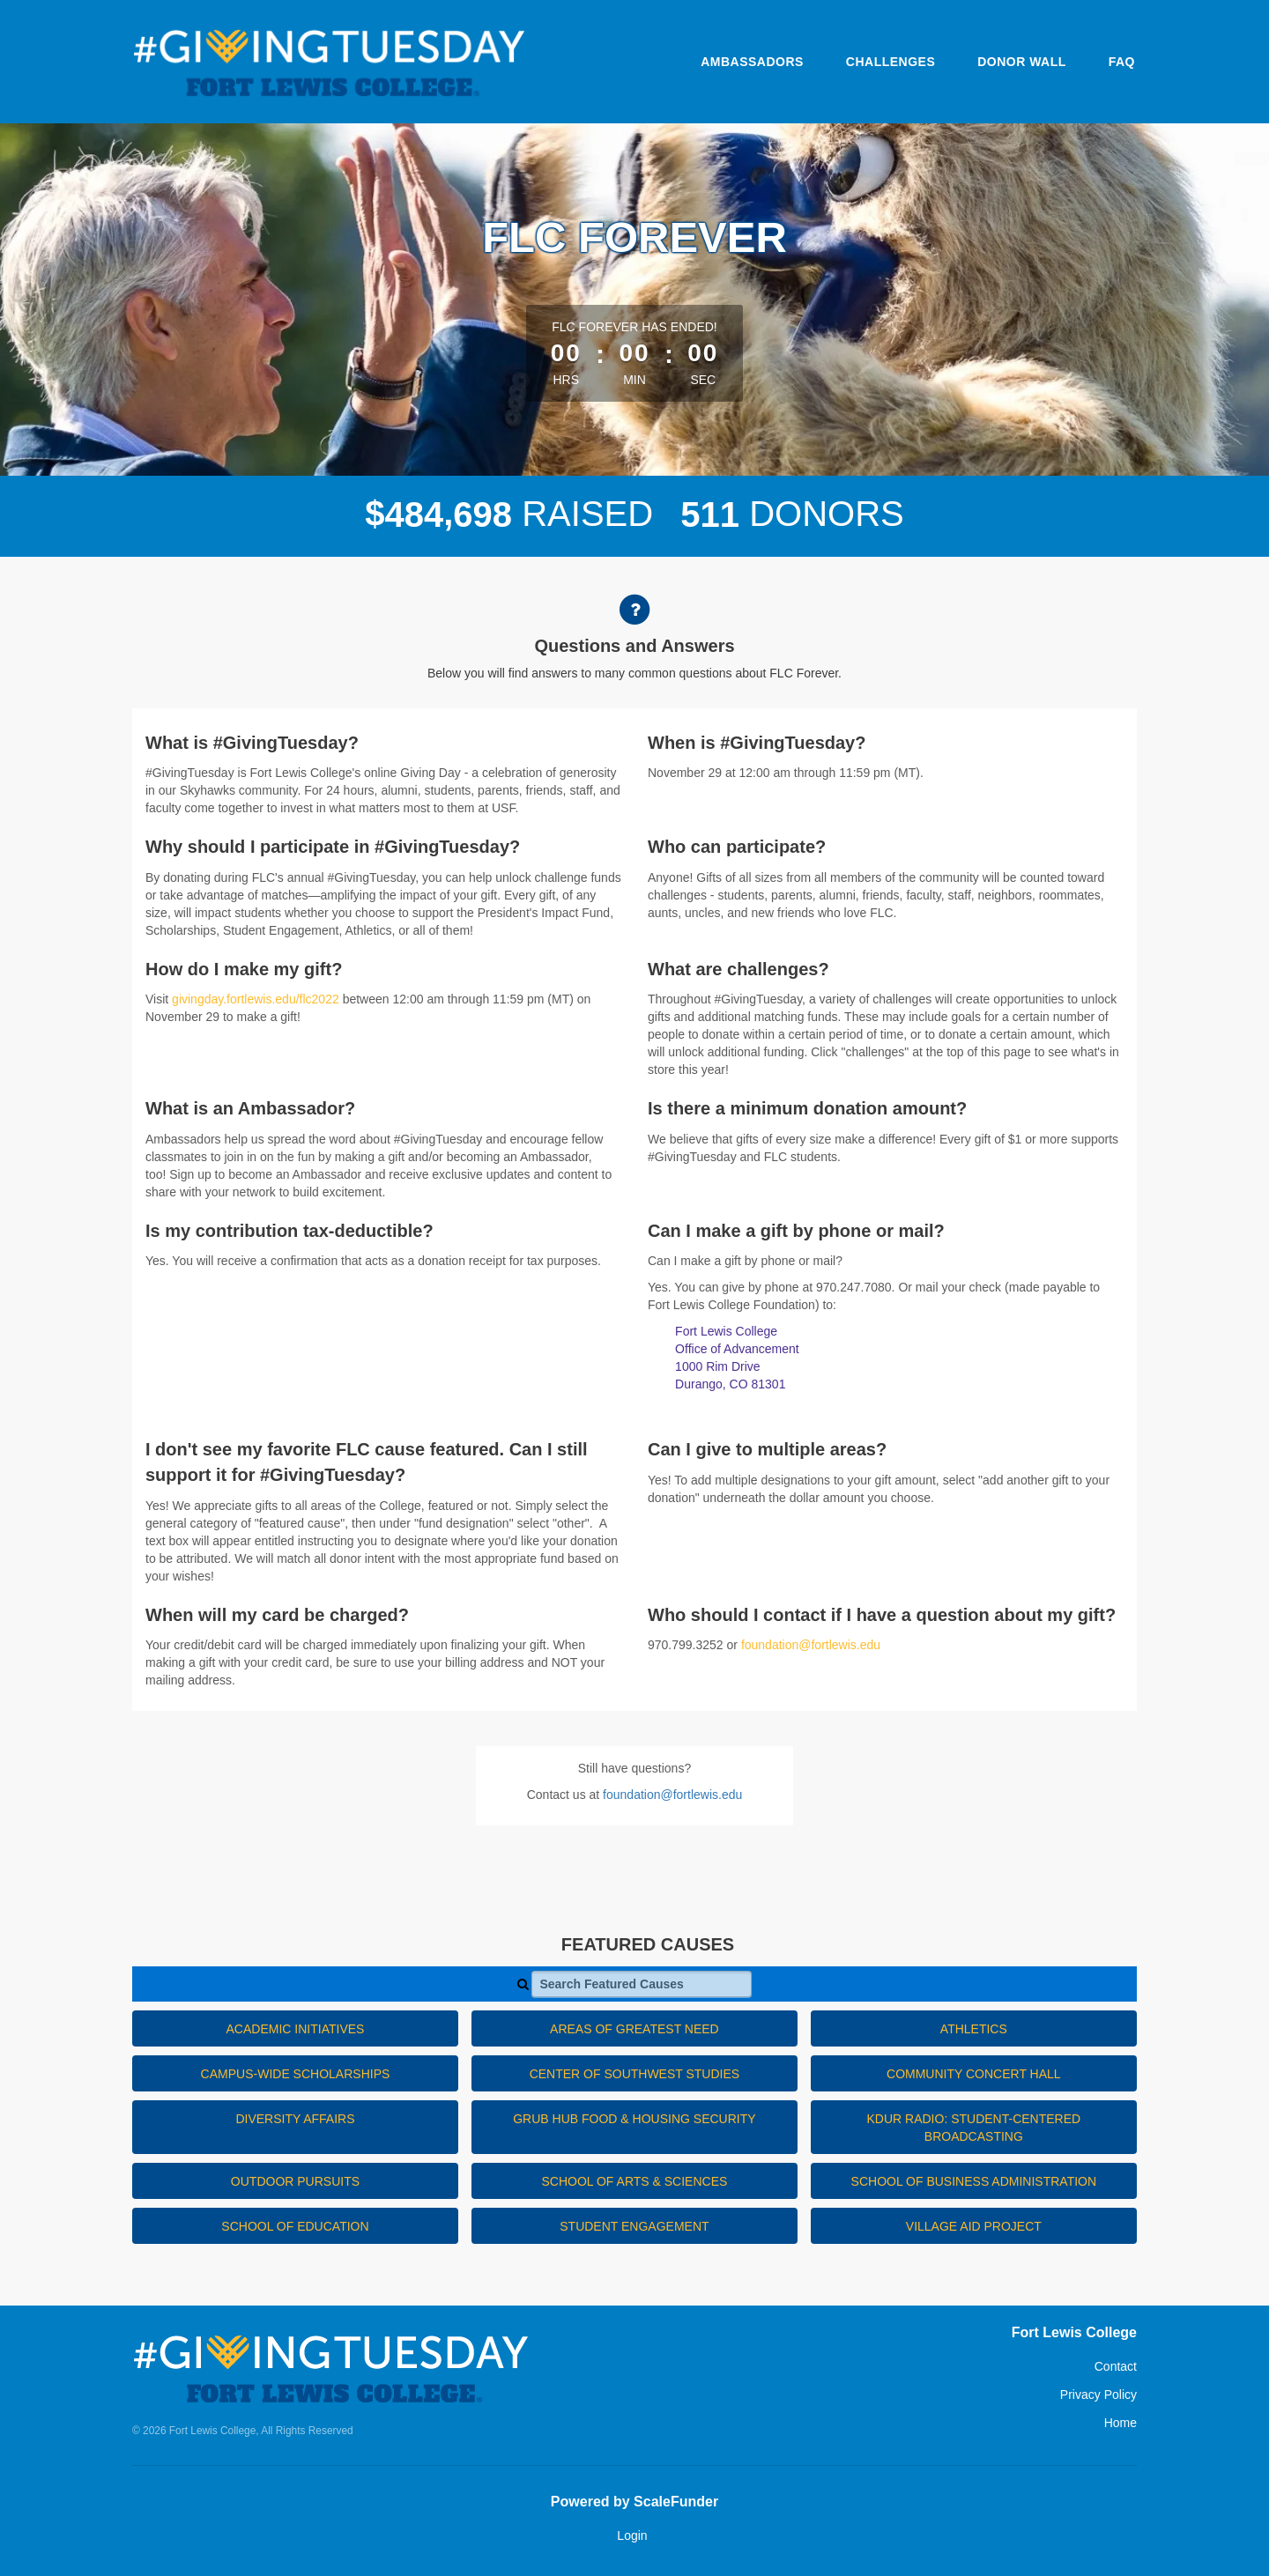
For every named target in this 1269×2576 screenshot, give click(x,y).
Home (1120, 2423)
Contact (1116, 2366)
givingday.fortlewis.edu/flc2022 (255, 999)
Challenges (890, 62)
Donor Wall (1021, 62)
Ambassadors (752, 62)
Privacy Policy (1098, 2394)
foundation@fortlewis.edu (810, 1645)
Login (632, 2535)
